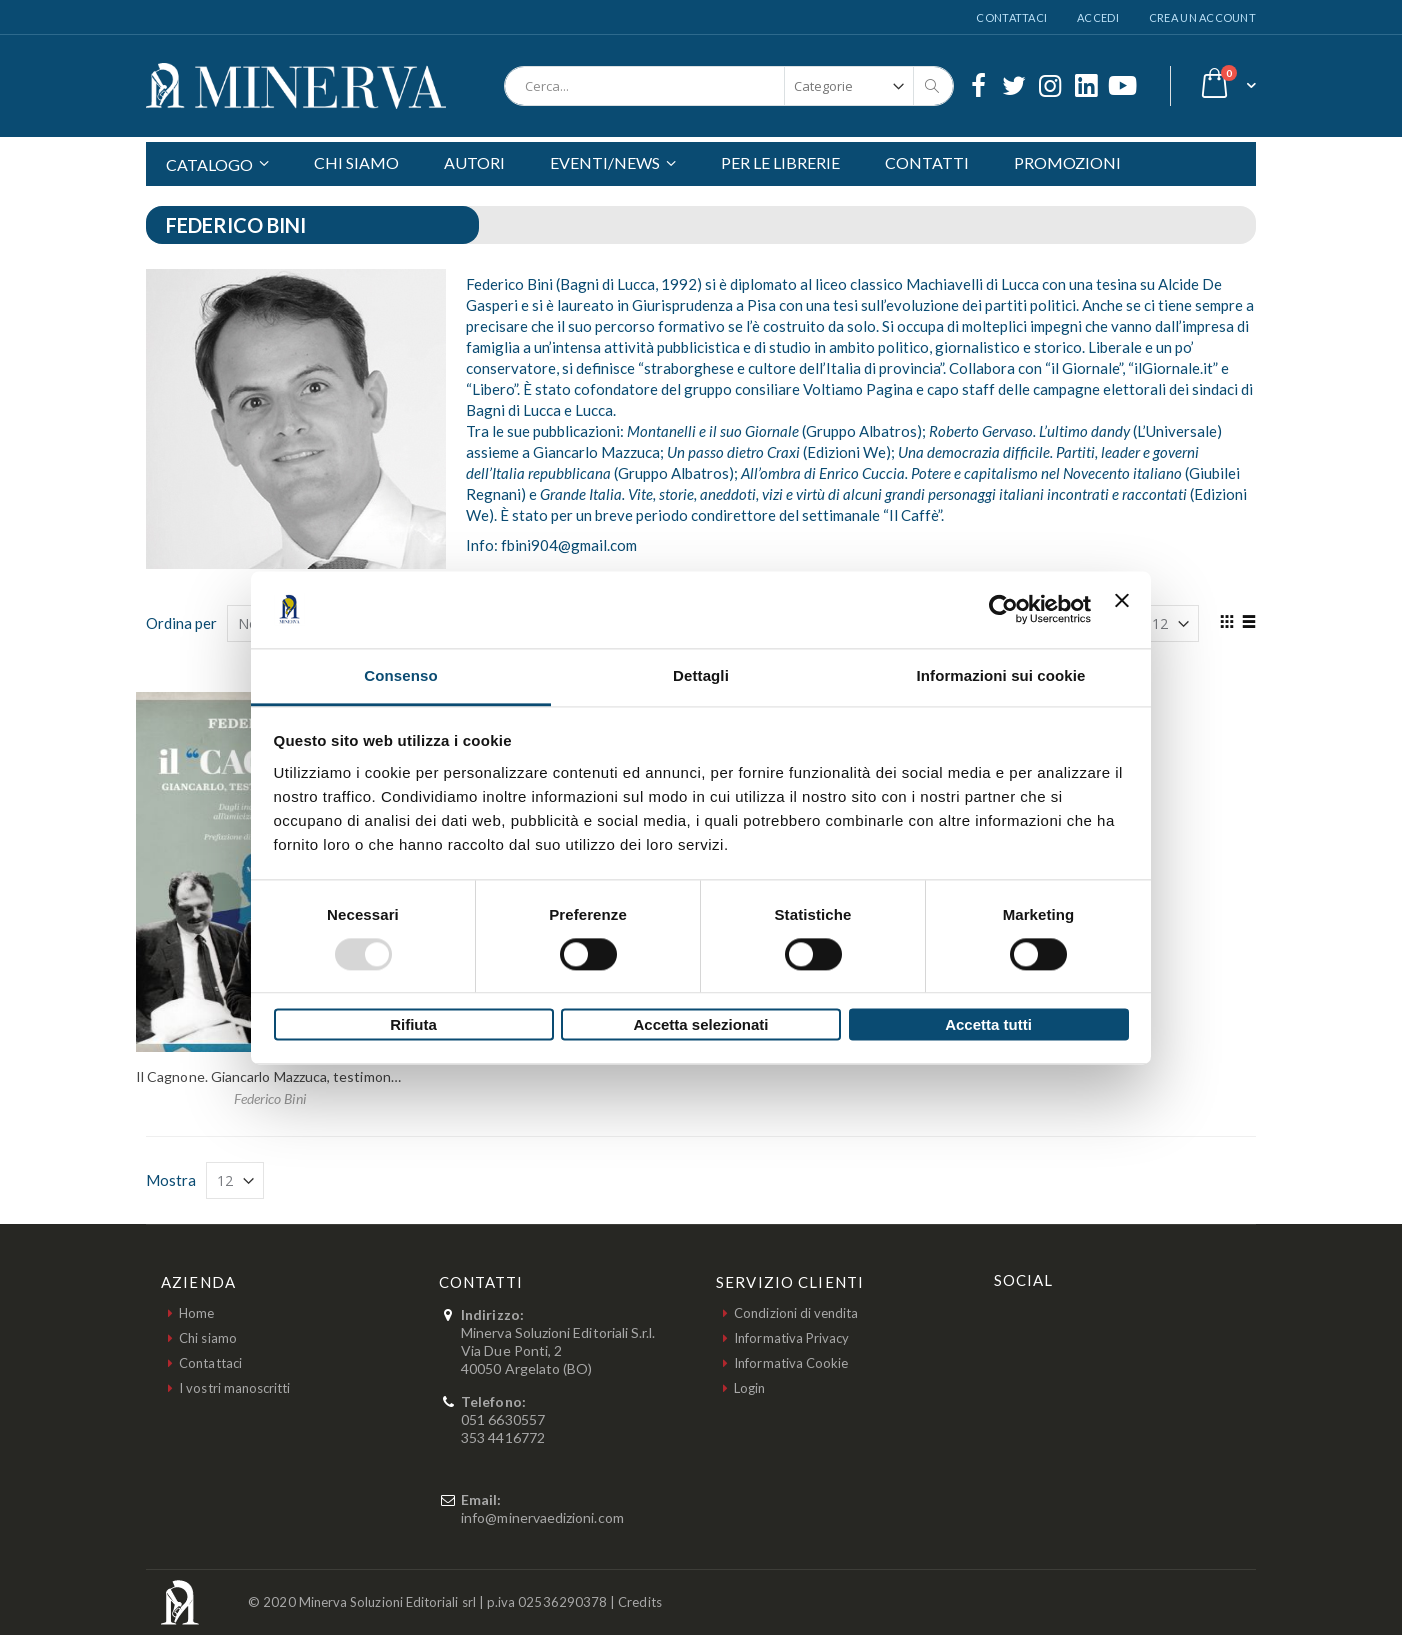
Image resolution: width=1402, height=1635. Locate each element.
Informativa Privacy (791, 1338)
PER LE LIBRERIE (780, 162)
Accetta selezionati (700, 1025)
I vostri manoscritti (234, 1388)
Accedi (1098, 17)
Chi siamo (208, 1338)
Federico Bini (270, 1098)
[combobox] (729, 86)
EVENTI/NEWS (605, 162)
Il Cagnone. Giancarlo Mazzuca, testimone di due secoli (308, 1076)
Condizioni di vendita (796, 1313)
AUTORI (474, 162)
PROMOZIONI (1067, 162)
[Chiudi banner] (1122, 609)
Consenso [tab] (400, 675)
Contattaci (1011, 17)
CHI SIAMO (356, 162)
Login (749, 1388)
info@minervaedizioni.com (542, 1517)
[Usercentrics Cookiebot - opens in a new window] (1003, 609)
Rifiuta (413, 1025)
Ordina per (181, 623)
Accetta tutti (988, 1025)
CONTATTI (927, 162)
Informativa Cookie (791, 1363)
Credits (639, 1602)
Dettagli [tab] (701, 675)
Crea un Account (1202, 17)
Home (196, 1313)
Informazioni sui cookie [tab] (1001, 675)
